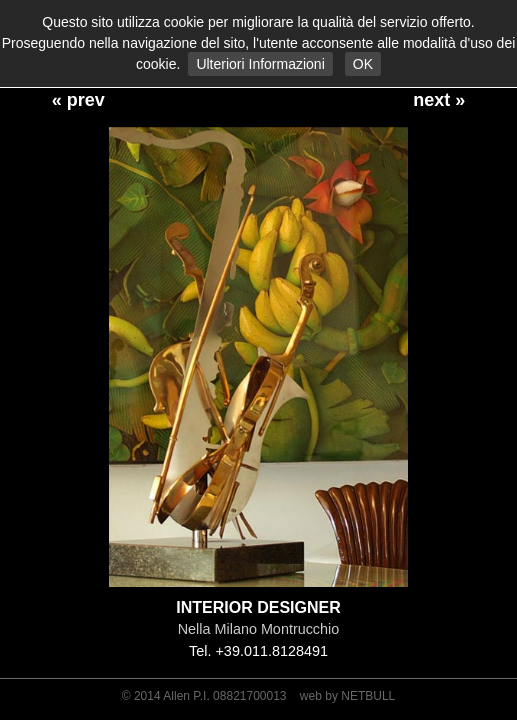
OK (363, 64)
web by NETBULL (347, 696)
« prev (78, 100)
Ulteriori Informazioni (260, 64)
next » (439, 100)
